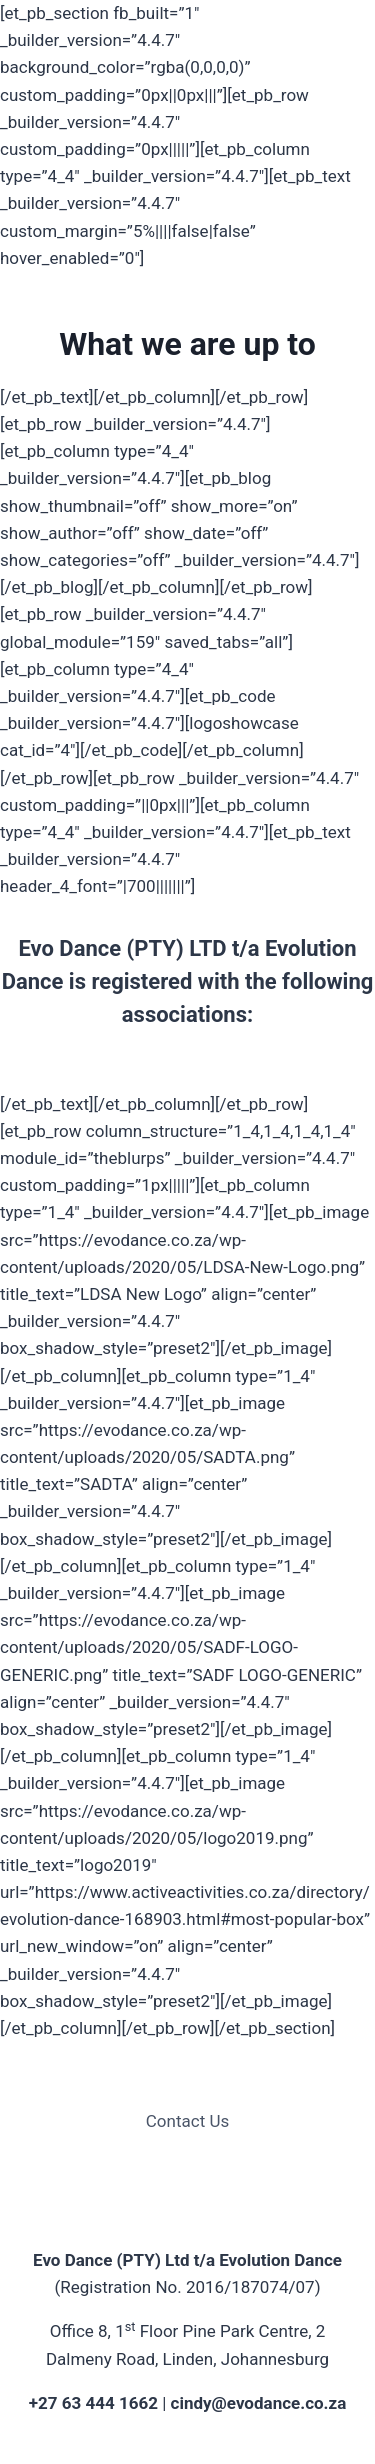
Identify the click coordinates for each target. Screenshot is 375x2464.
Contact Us (187, 2121)
